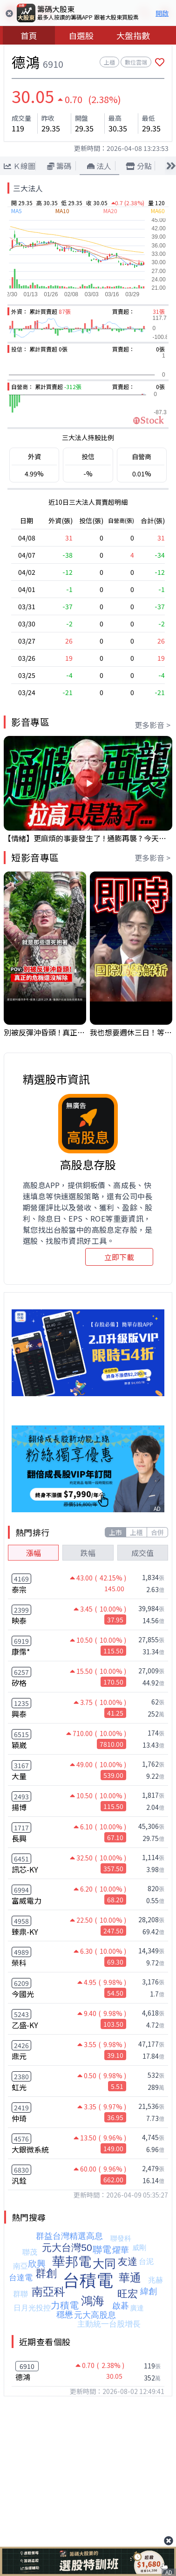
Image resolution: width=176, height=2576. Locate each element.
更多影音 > (152, 724)
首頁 (28, 35)
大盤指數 (133, 35)
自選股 (81, 35)
